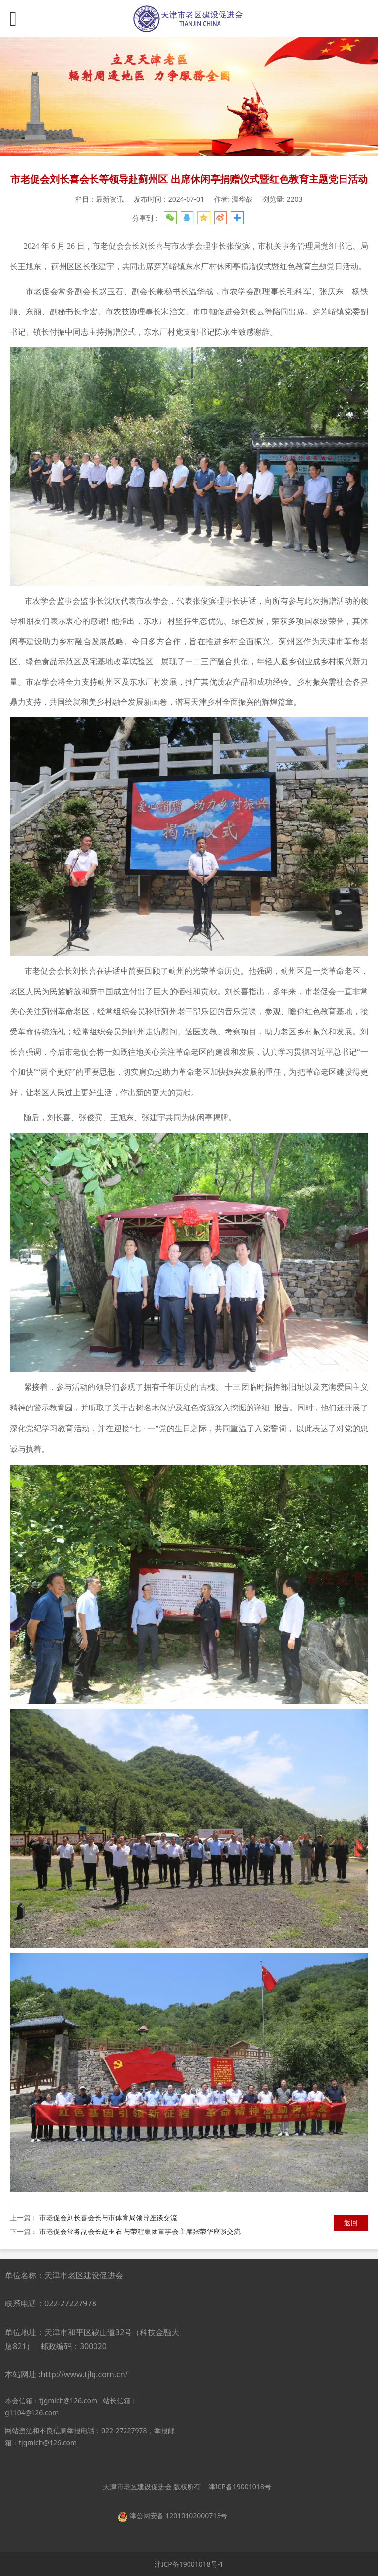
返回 (351, 2222)
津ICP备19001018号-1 (189, 2564)
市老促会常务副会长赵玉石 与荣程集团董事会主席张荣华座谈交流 (140, 2231)
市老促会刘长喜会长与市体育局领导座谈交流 (108, 2217)
